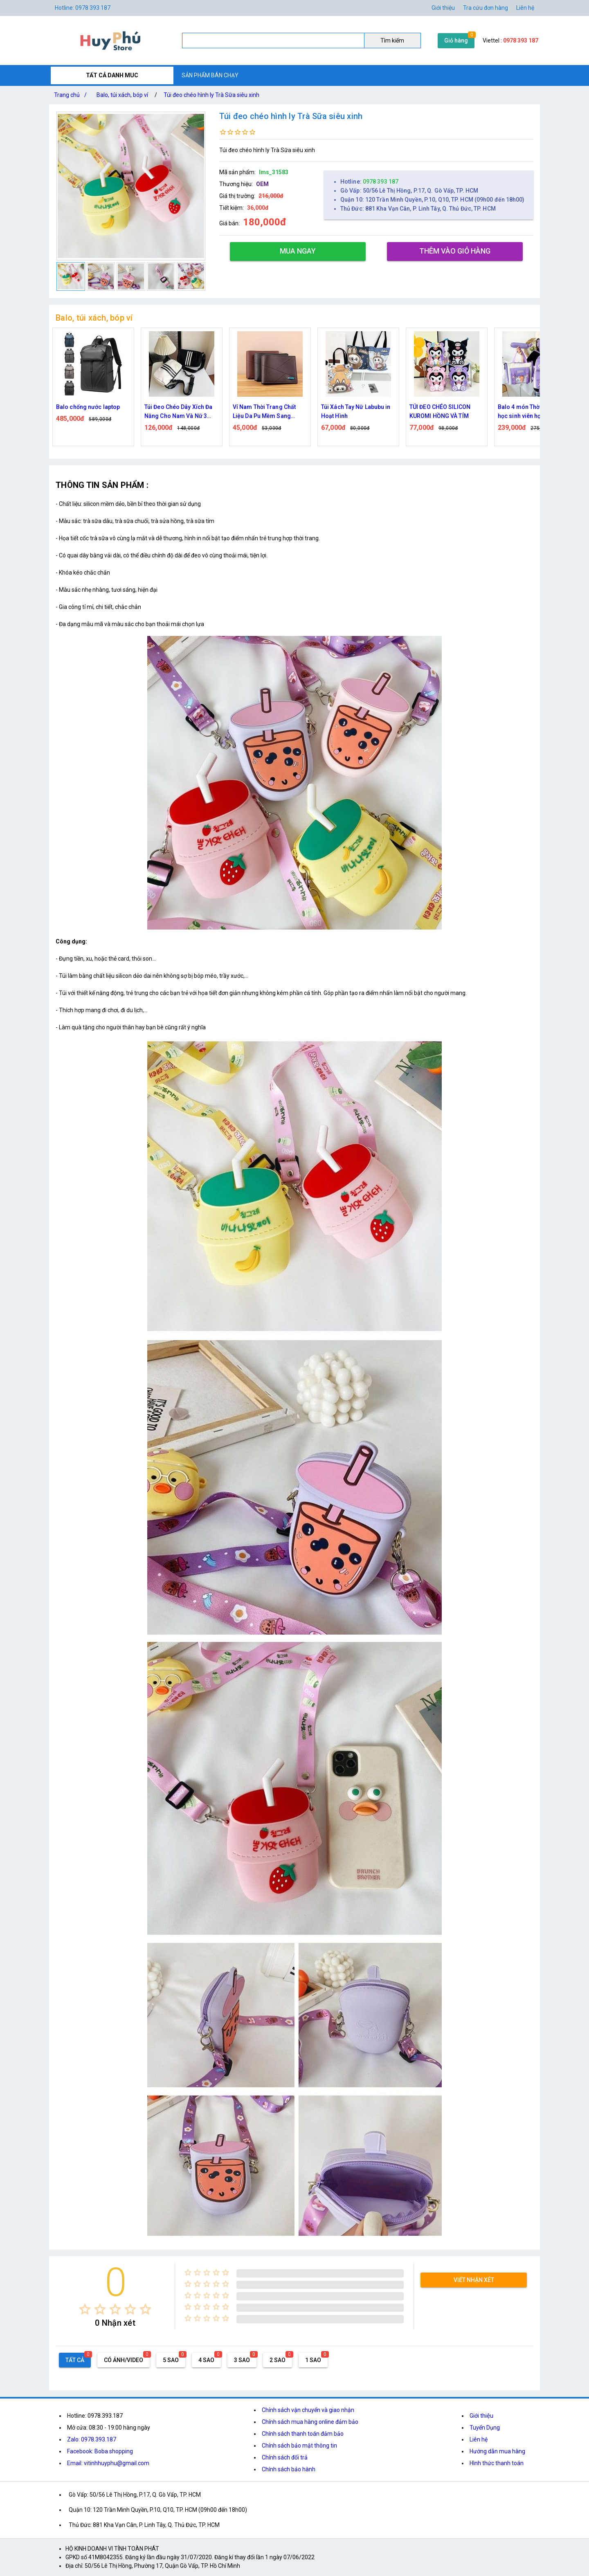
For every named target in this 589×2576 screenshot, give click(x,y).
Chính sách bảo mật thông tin (299, 2445)
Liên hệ (525, 7)
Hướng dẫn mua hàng (497, 2451)
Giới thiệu (481, 2415)
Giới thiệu (443, 7)
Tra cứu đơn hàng (485, 7)
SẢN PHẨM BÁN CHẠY (210, 75)
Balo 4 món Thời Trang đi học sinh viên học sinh (531, 411)
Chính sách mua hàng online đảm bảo (310, 2422)
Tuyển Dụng (485, 2427)
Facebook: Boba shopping (100, 2451)
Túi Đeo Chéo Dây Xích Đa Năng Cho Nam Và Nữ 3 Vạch (178, 412)
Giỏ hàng (456, 40)
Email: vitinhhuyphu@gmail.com (108, 2463)
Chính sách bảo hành (288, 2469)
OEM (262, 184)
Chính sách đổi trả (285, 2457)
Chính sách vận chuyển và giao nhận (308, 2410)
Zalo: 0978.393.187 (91, 2439)
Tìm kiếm (392, 40)
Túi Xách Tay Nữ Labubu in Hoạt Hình (356, 411)
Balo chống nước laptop (88, 407)
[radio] (85, 2309)
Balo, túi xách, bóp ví (122, 95)
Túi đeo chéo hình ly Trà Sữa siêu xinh (211, 95)
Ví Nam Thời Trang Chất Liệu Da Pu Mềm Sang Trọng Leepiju (264, 412)
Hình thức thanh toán (497, 2463)
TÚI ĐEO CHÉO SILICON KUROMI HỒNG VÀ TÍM (439, 411)
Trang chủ (72, 94)
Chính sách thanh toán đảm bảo (303, 2433)
